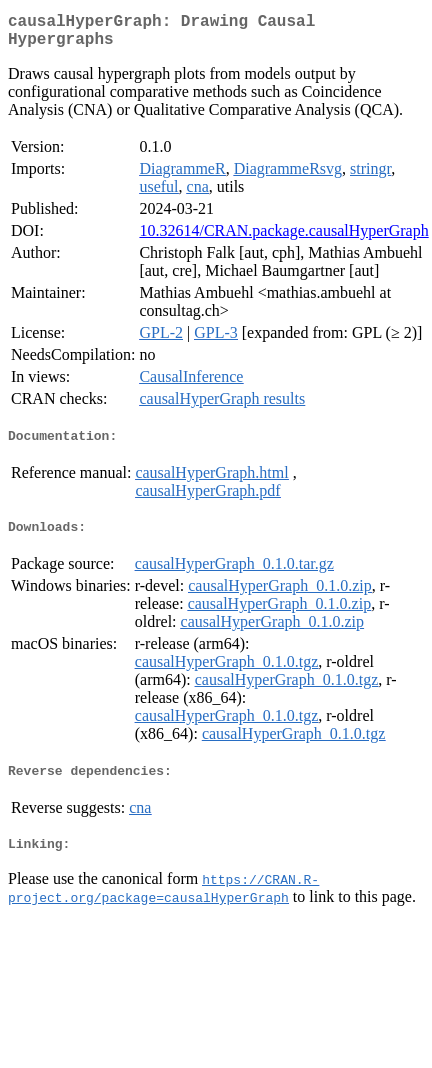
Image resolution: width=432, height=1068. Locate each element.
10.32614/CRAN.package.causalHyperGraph (283, 238)
